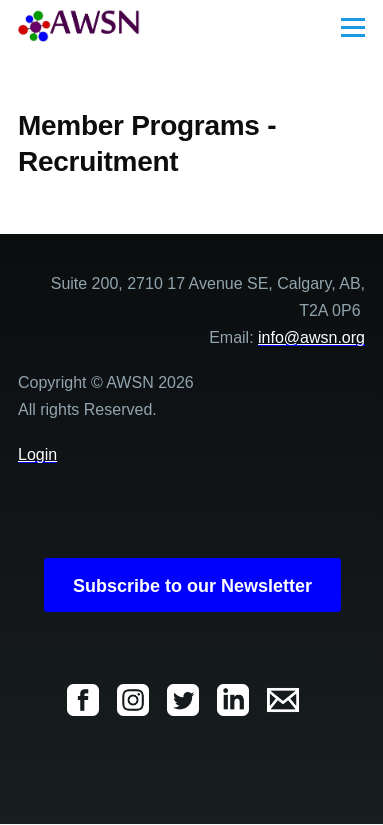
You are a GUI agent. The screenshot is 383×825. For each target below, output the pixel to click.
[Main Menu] (353, 27)
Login (37, 454)
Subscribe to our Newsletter (192, 586)
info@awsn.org (311, 337)
